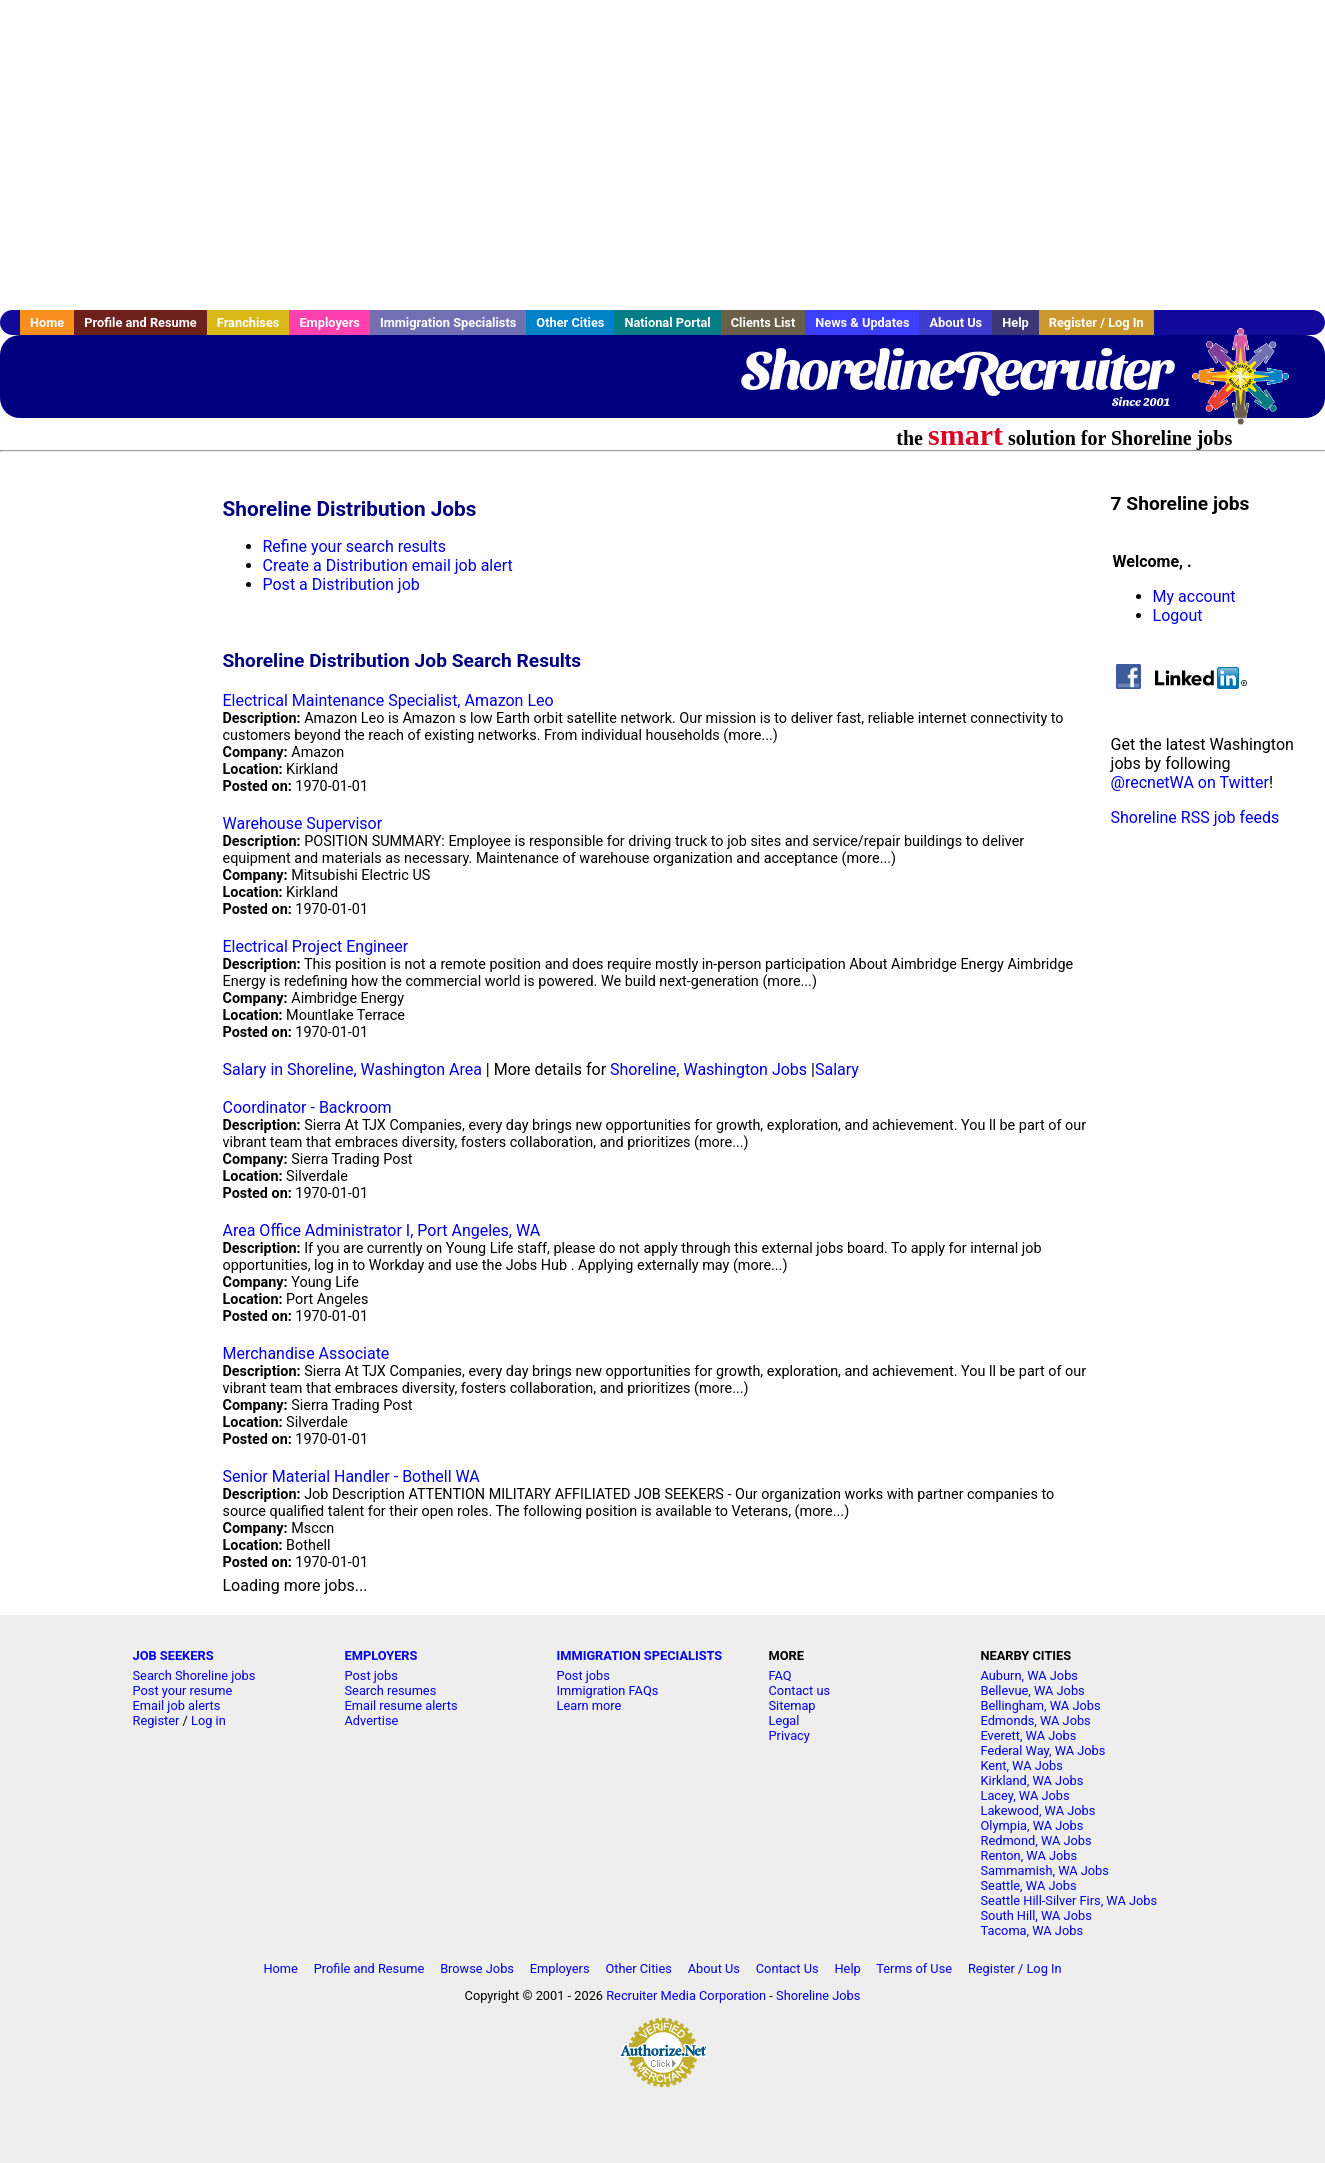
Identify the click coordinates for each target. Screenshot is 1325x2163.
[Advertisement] (663, 155)
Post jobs (371, 1675)
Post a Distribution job (341, 584)
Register (156, 1720)
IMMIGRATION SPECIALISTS (640, 1655)
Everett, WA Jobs (1029, 1735)
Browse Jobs (477, 1968)
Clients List (763, 322)
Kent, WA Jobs (1022, 1765)
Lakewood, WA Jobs (1038, 1810)
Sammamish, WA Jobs (1045, 1870)
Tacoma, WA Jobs (1032, 1930)
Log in (208, 1720)
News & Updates (862, 322)
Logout (1178, 615)
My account (1194, 596)
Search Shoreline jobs (194, 1675)
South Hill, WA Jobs (1036, 1915)
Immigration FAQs (608, 1690)
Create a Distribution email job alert (388, 565)
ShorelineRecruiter (955, 370)
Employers (329, 322)
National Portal (667, 322)
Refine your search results (354, 546)
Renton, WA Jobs (1029, 1855)
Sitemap (792, 1705)
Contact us (800, 1690)
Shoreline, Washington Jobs (708, 1069)
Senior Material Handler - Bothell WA (351, 1476)
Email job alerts (177, 1705)
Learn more (589, 1705)
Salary (837, 1069)
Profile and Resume (140, 322)
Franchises (248, 322)
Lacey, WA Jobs (1025, 1795)
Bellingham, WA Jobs (1041, 1705)
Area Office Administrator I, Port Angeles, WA (382, 1230)
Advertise (372, 1720)
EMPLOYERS (381, 1655)
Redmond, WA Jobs (1036, 1840)
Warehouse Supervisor (303, 823)
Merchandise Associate (306, 1353)
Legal (784, 1720)
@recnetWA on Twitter (1190, 782)
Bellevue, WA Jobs (1033, 1690)
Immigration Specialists (448, 322)
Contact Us (787, 1968)
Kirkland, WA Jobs (1032, 1780)
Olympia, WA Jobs (1032, 1825)
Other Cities (570, 322)
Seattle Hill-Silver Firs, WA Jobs (1069, 1900)
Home (47, 322)
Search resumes (391, 1690)
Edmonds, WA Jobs (1036, 1720)
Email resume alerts (401, 1705)
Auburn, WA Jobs (1029, 1675)
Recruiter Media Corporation (686, 1995)
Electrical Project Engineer (316, 946)
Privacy (789, 1735)
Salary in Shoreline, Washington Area (352, 1069)
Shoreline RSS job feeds (1195, 817)
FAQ (780, 1675)
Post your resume (183, 1690)
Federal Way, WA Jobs (1043, 1750)
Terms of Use (914, 1968)
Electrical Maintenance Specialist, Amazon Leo (388, 700)
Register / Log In (1096, 322)
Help (1015, 322)
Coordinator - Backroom (307, 1107)
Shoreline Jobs (818, 1995)
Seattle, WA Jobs (1029, 1885)
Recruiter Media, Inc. (1250, 386)
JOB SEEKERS (173, 1655)
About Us (955, 322)
